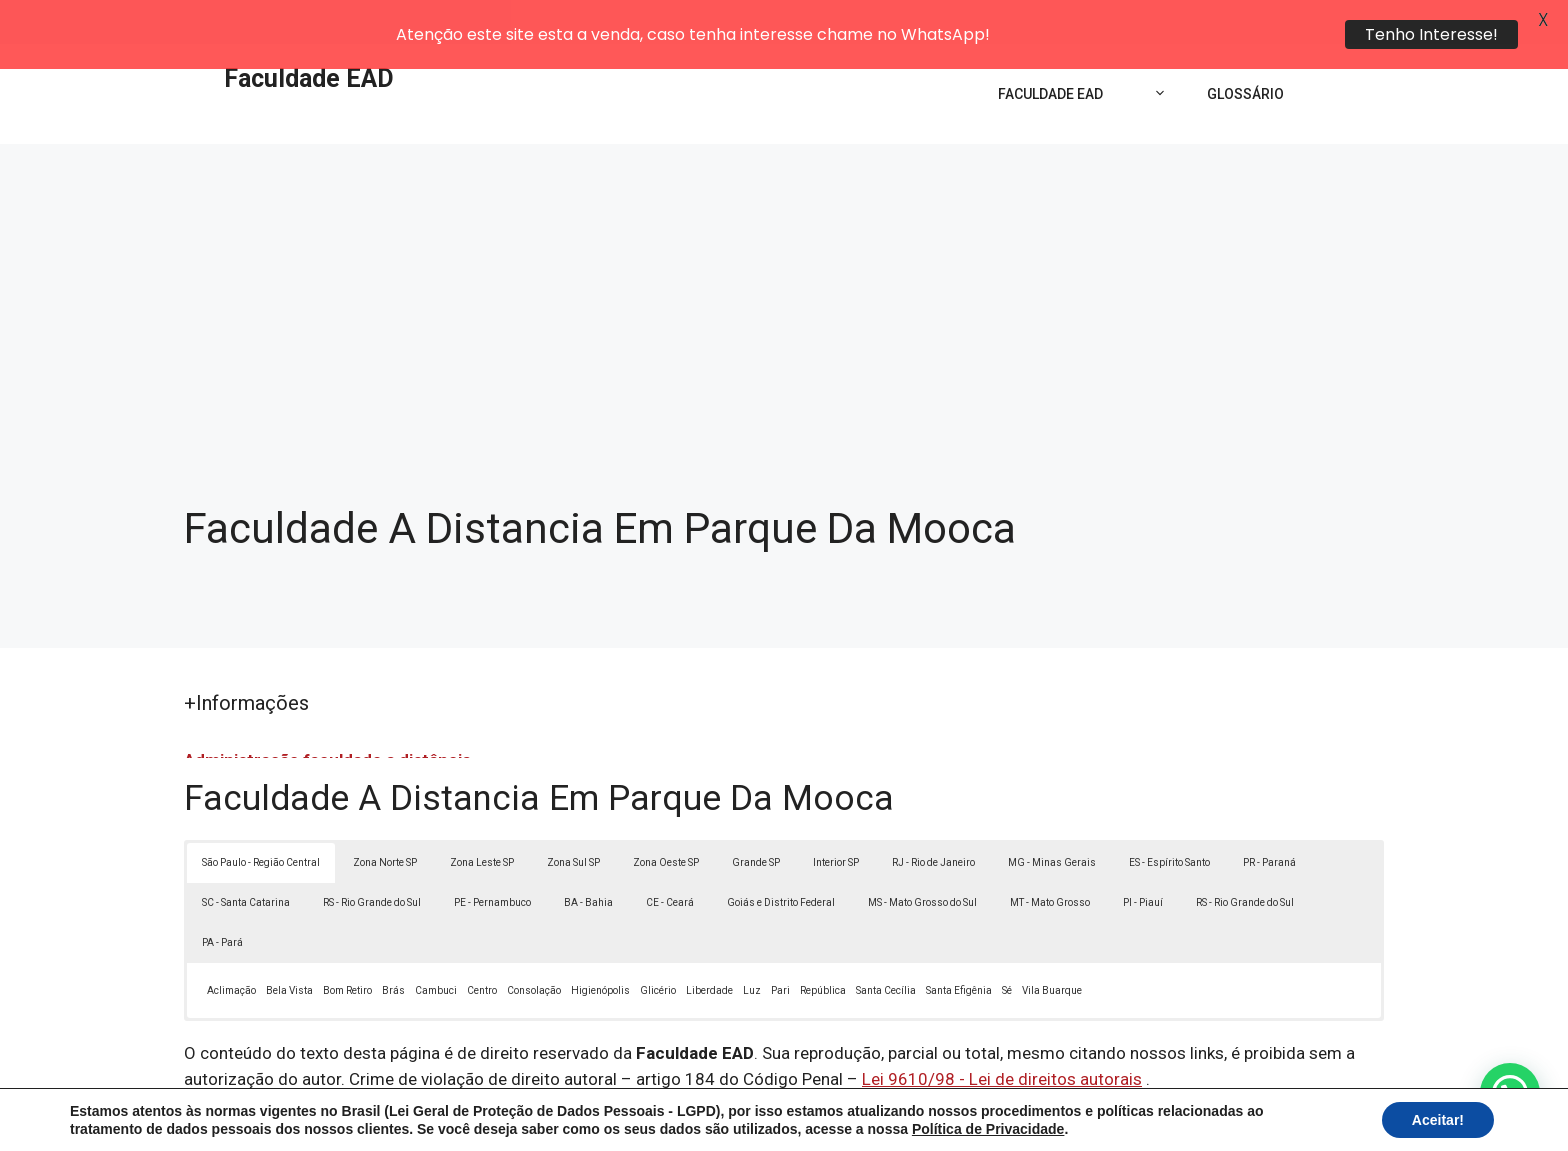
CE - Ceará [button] (670, 858)
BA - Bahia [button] (588, 858)
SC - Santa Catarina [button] (246, 858)
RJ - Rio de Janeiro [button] (933, 818)
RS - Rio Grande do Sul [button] (372, 858)
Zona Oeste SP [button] (666, 818)
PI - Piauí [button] (1143, 858)
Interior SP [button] (836, 818)
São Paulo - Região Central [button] (261, 818)
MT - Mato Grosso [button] (1050, 858)
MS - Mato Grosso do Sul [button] (922, 858)
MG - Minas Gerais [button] (1052, 818)
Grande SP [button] (756, 818)
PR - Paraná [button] (1269, 818)
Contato (1152, 1119)
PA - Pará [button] (222, 898)
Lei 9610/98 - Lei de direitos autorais (1002, 1035)
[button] (1510, 1093)
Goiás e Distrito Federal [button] (781, 858)
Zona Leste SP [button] (482, 818)
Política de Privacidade (922, 1119)
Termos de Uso (1060, 1119)
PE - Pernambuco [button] (492, 858)
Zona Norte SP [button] (385, 818)
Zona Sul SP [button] (573, 818)
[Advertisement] (784, 250)
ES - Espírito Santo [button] (1169, 818)
